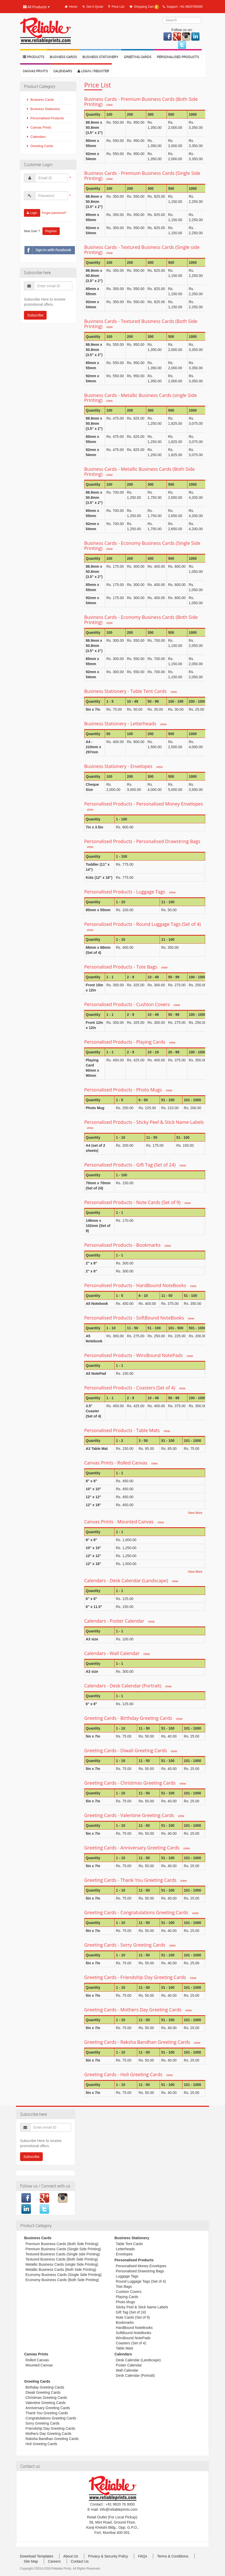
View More (195, 1513)
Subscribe (35, 315)
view (109, 105)
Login (32, 213)
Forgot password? (54, 213)
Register (51, 231)
